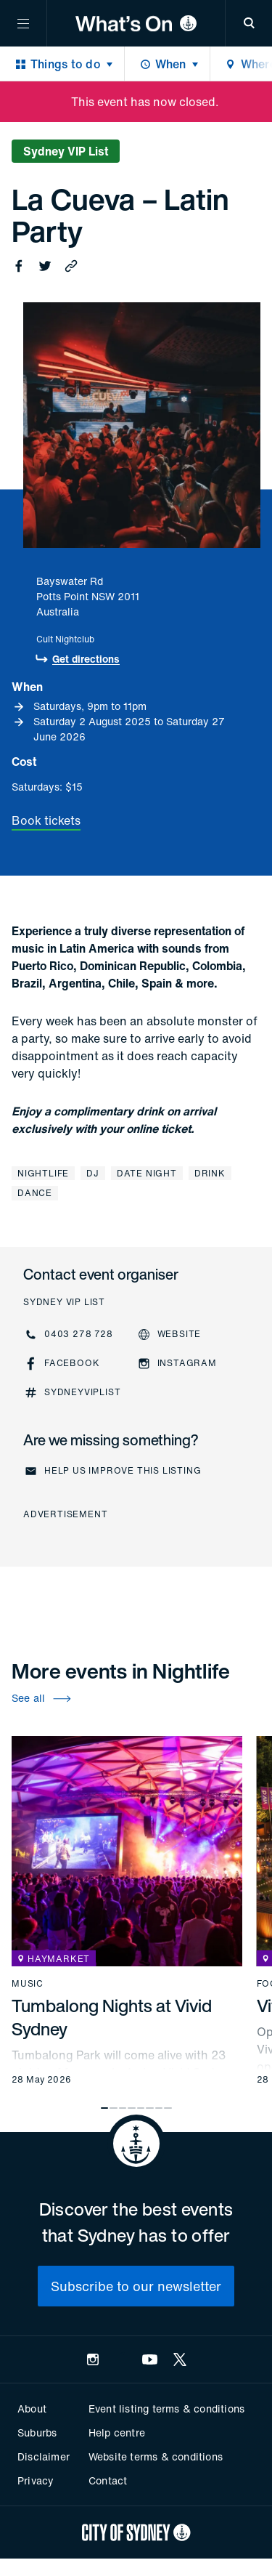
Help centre (116, 2432)
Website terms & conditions (155, 2456)
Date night (147, 1173)
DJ (92, 1173)
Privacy (35, 2480)
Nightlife (43, 1173)
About (31, 2408)
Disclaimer (43, 2456)
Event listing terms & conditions (166, 2408)
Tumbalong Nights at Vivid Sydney (112, 2017)
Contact (107, 2480)
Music (28, 1984)
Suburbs (37, 2432)
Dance (34, 1193)
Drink (210, 1173)
